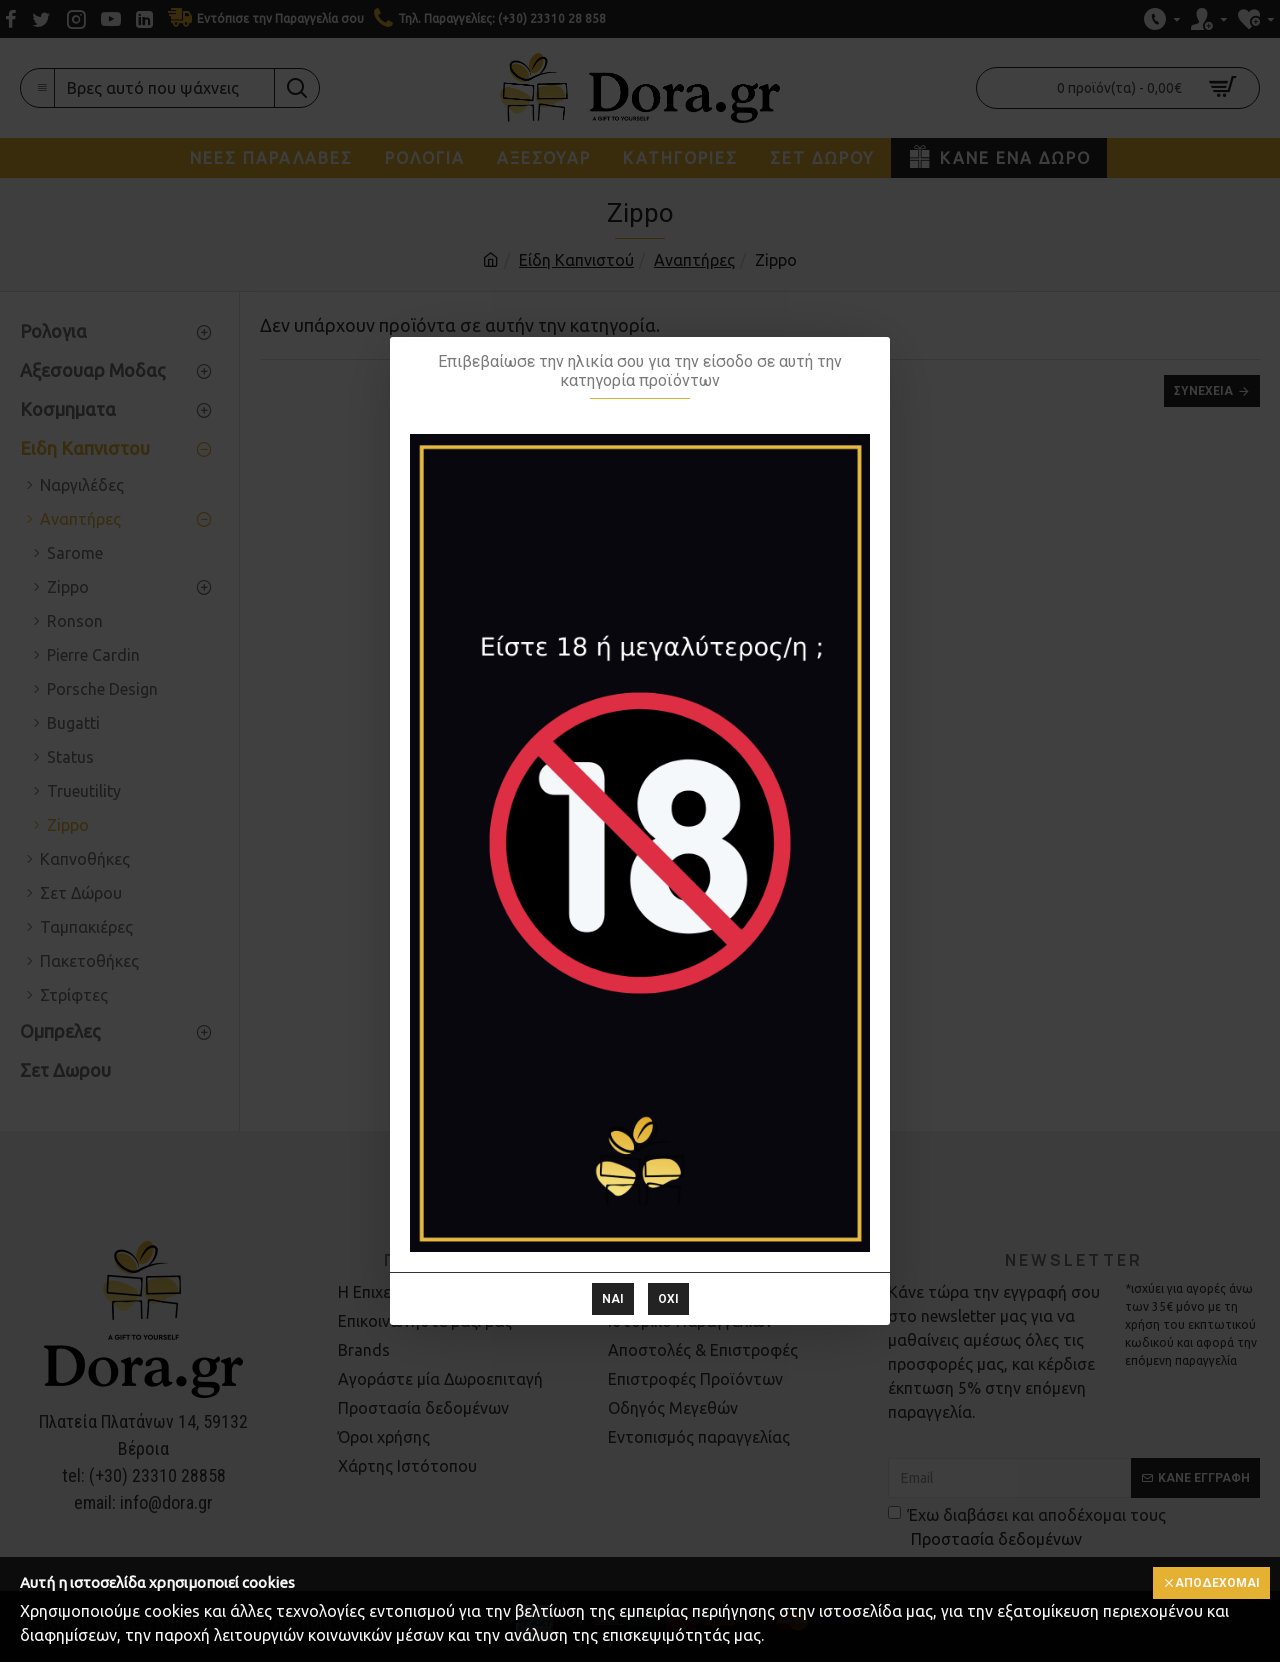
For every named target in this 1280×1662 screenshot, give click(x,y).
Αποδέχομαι (1217, 1583)
